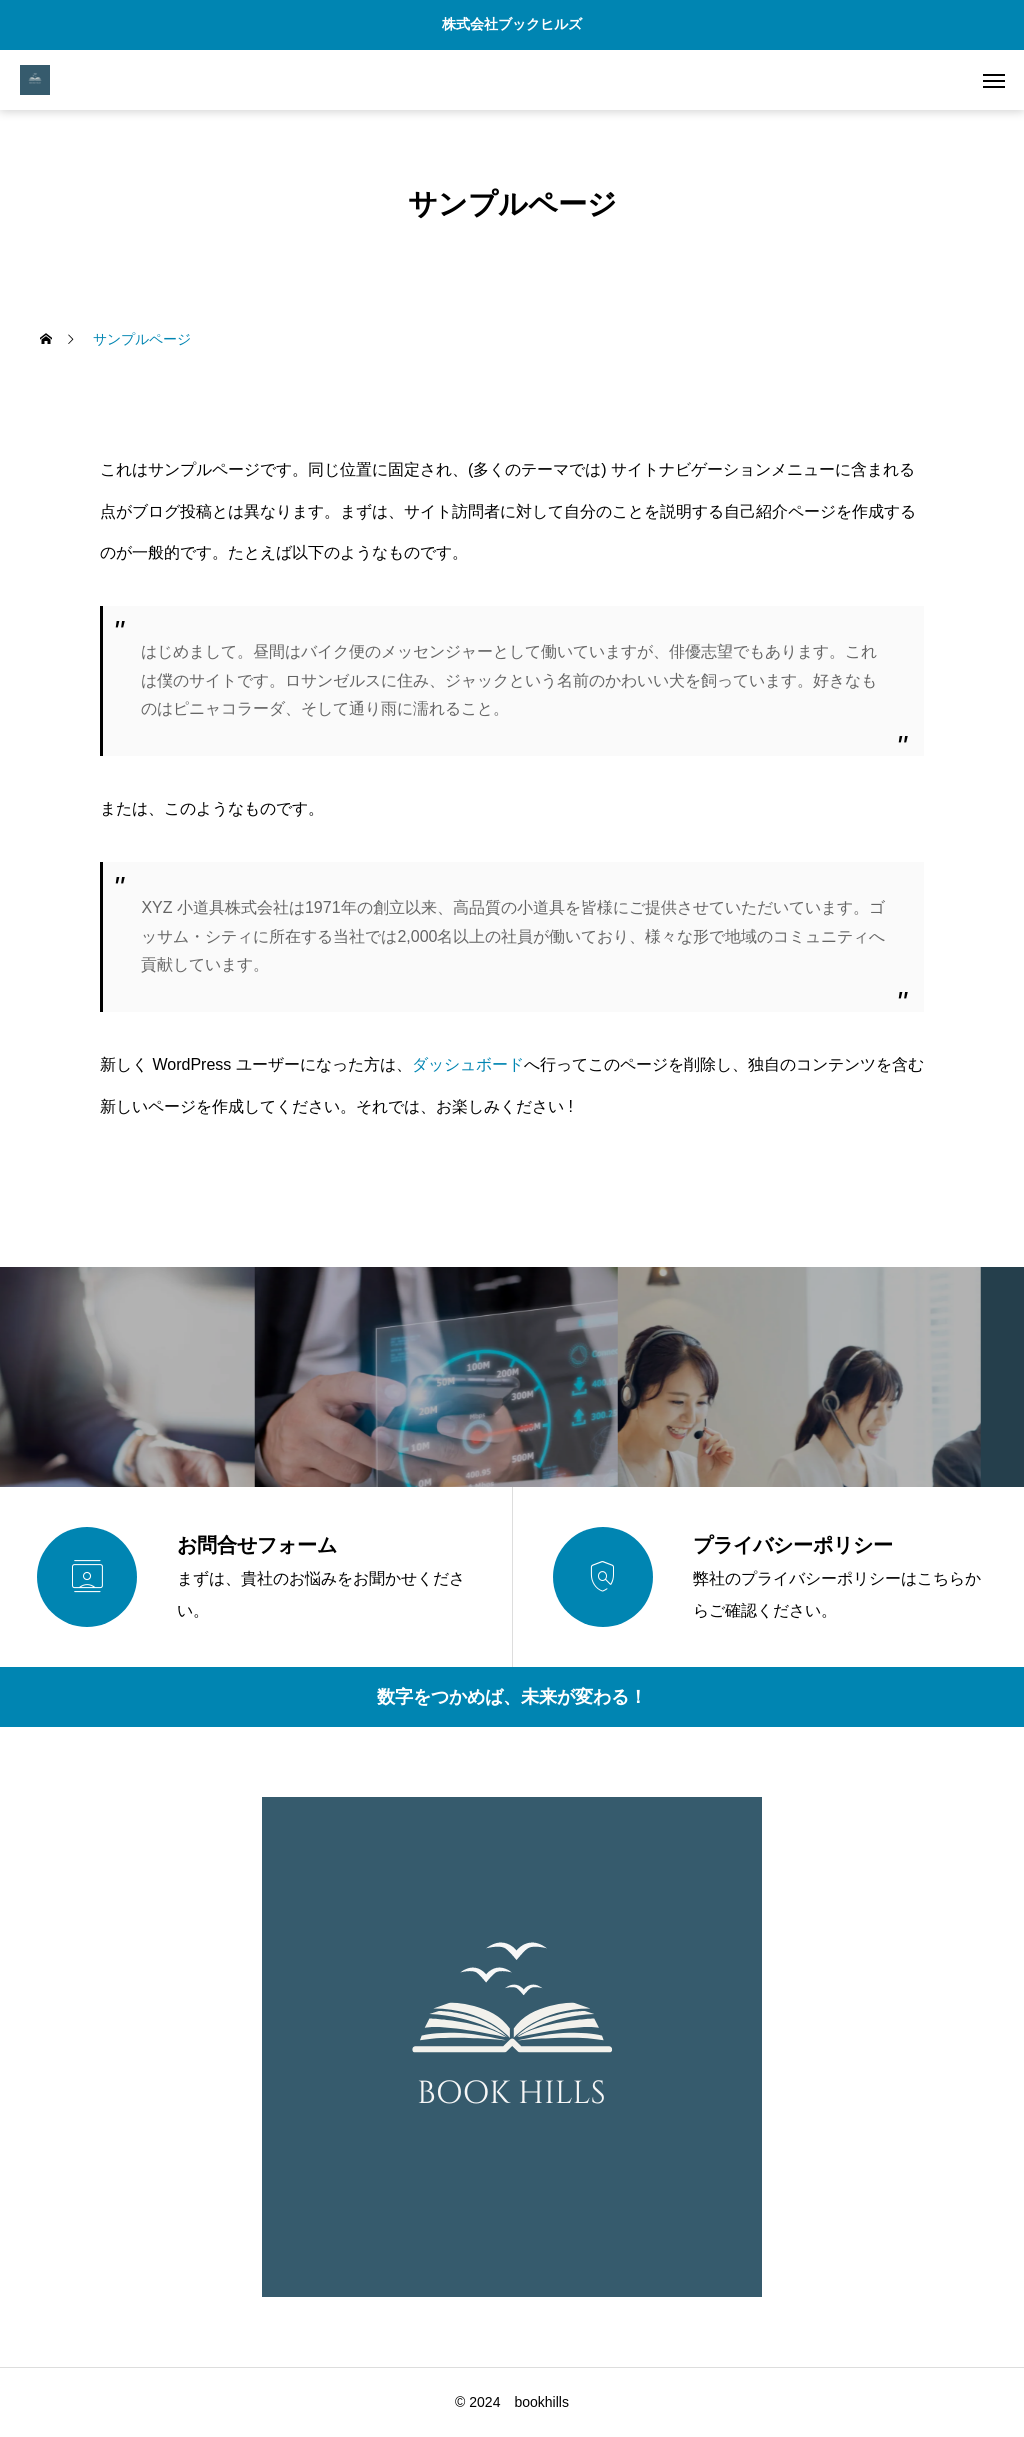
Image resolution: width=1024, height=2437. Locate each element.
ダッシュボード (468, 1064)
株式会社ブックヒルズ (512, 24)
